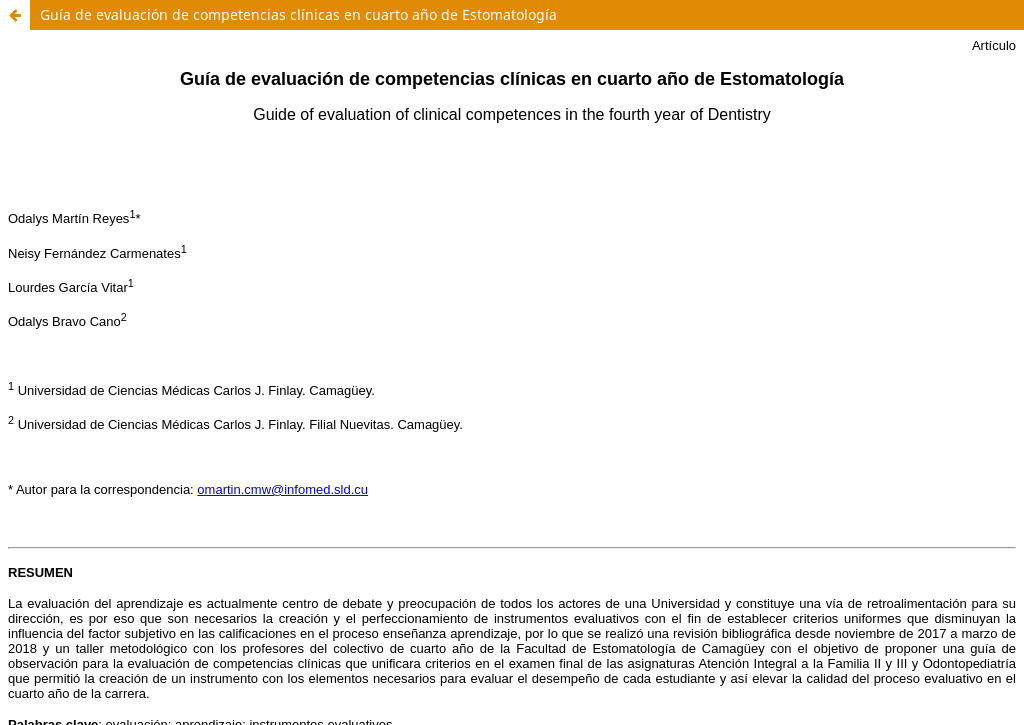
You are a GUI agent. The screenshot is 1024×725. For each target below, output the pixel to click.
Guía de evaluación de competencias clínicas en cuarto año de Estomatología (298, 14)
